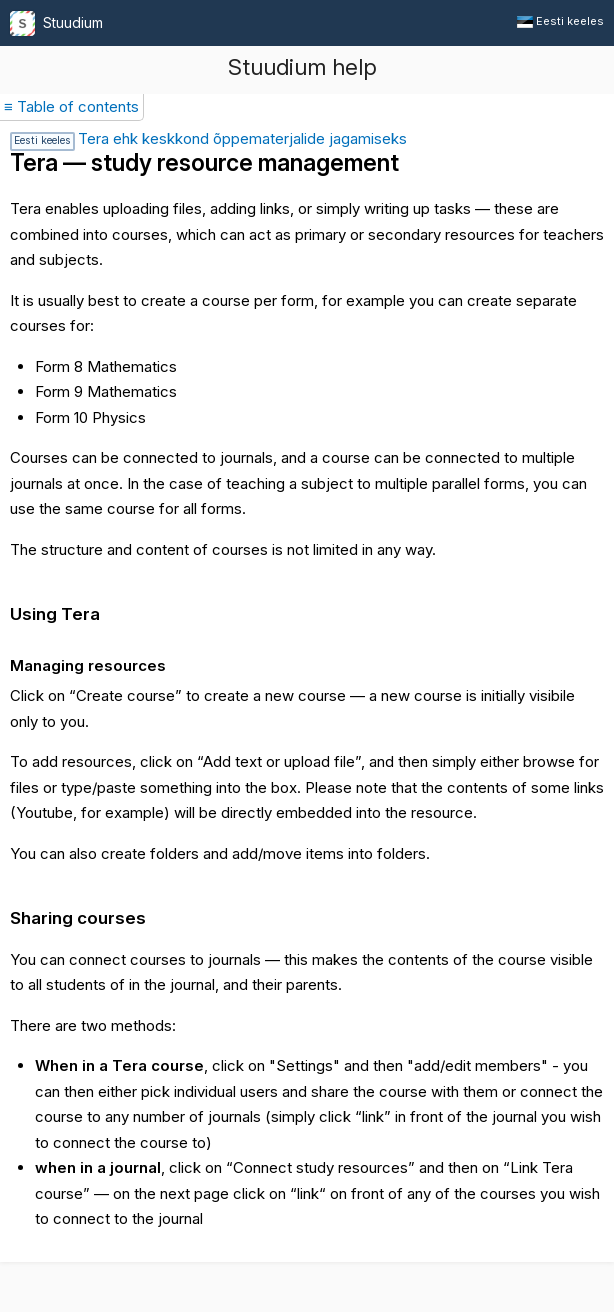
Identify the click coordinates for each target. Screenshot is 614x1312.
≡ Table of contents (71, 106)
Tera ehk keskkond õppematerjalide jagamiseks (208, 138)
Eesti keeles (560, 21)
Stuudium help (302, 67)
